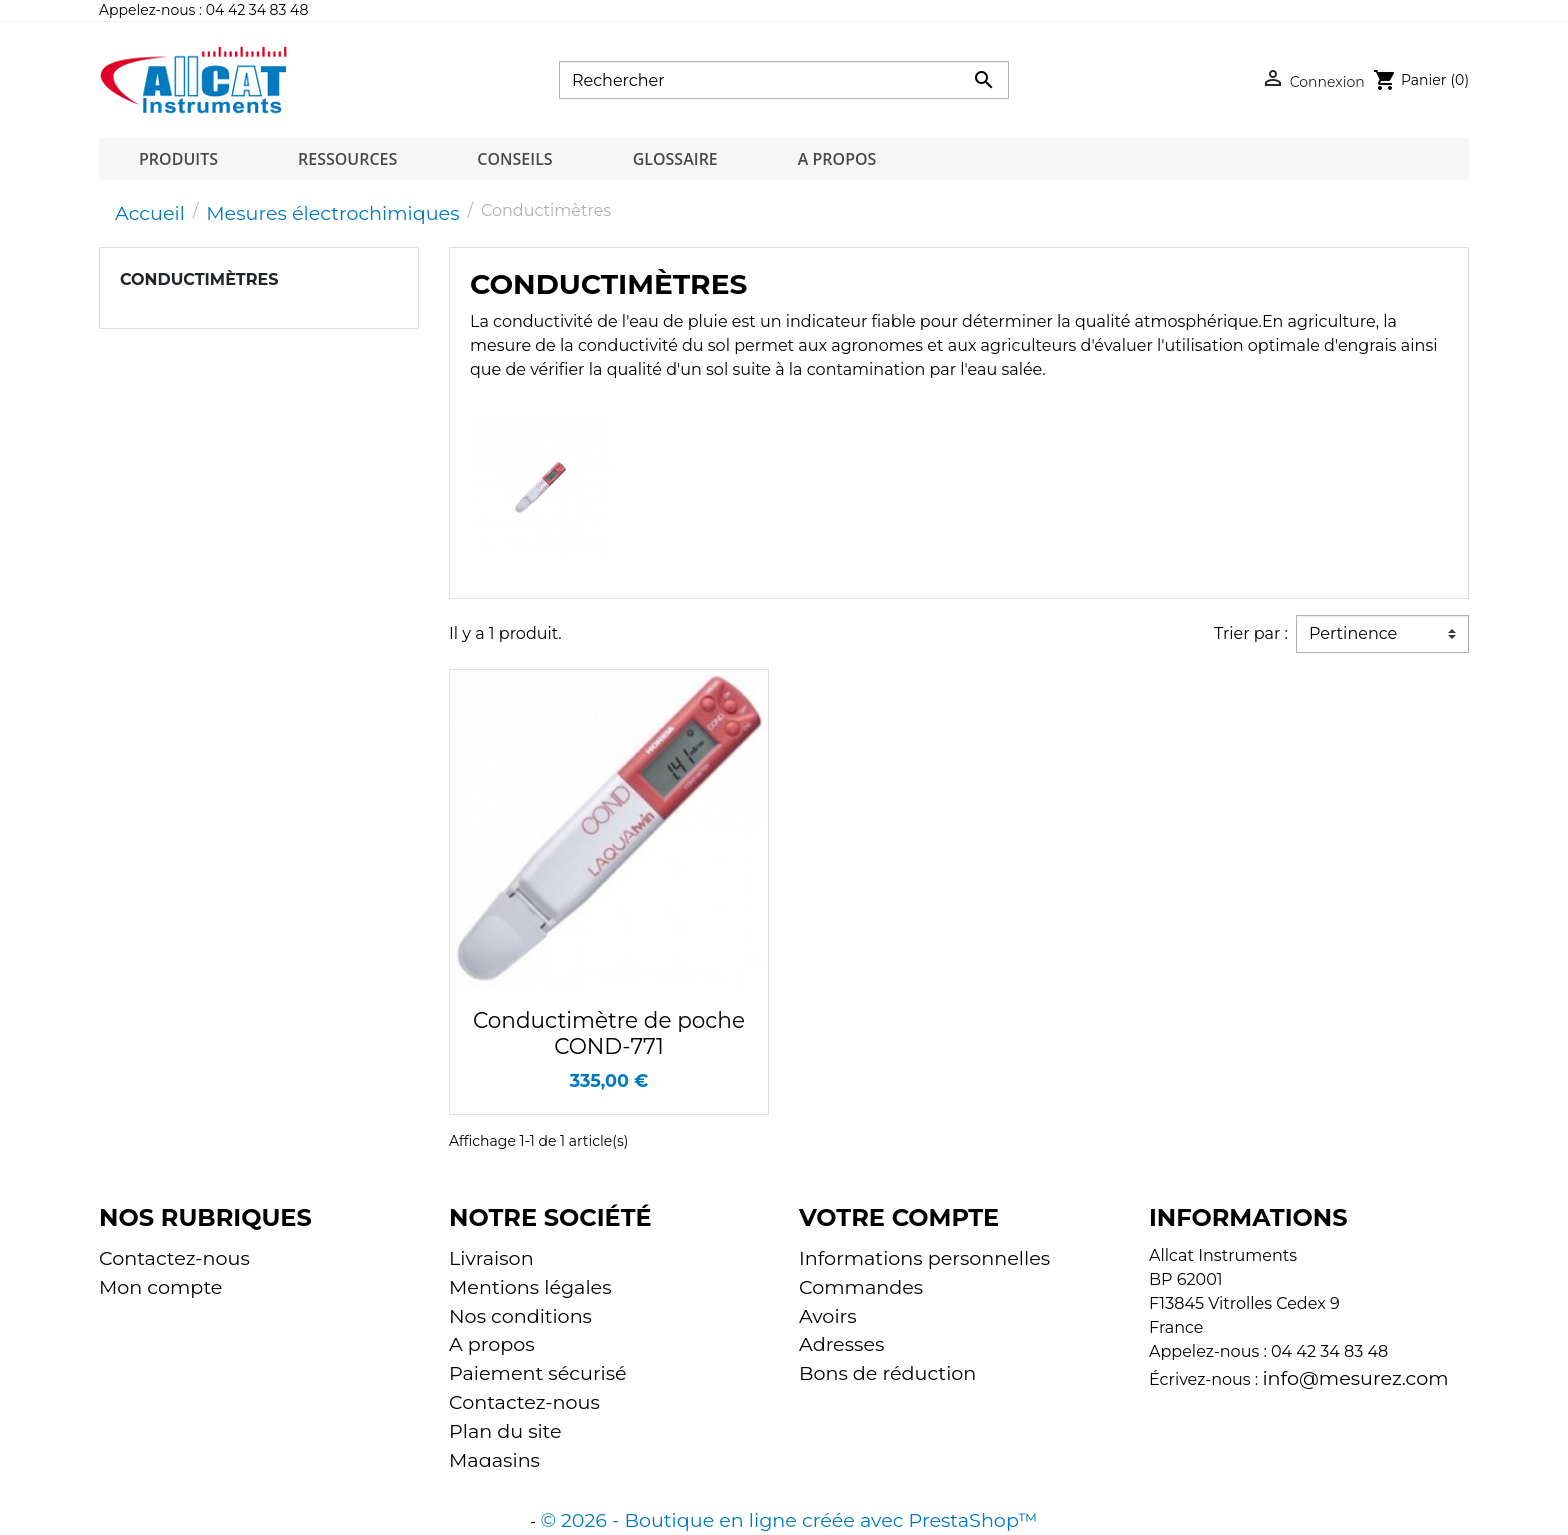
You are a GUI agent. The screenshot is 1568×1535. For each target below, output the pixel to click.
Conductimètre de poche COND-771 (609, 1033)
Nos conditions (520, 1316)
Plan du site (505, 1431)
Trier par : (1251, 633)
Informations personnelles (924, 1258)
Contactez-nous (174, 1258)
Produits (178, 159)
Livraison (491, 1258)
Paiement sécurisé (538, 1373)
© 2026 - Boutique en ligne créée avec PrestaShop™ (789, 1504)
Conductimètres (199, 279)
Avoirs (828, 1316)
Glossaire (675, 159)
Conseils (514, 159)
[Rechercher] (784, 80)
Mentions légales (530, 1287)
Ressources (347, 159)
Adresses (841, 1344)
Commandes (861, 1287)
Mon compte (160, 1287)
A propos (837, 159)
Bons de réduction (887, 1373)
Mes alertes (853, 1402)
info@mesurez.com (1355, 1378)
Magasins (494, 1460)
